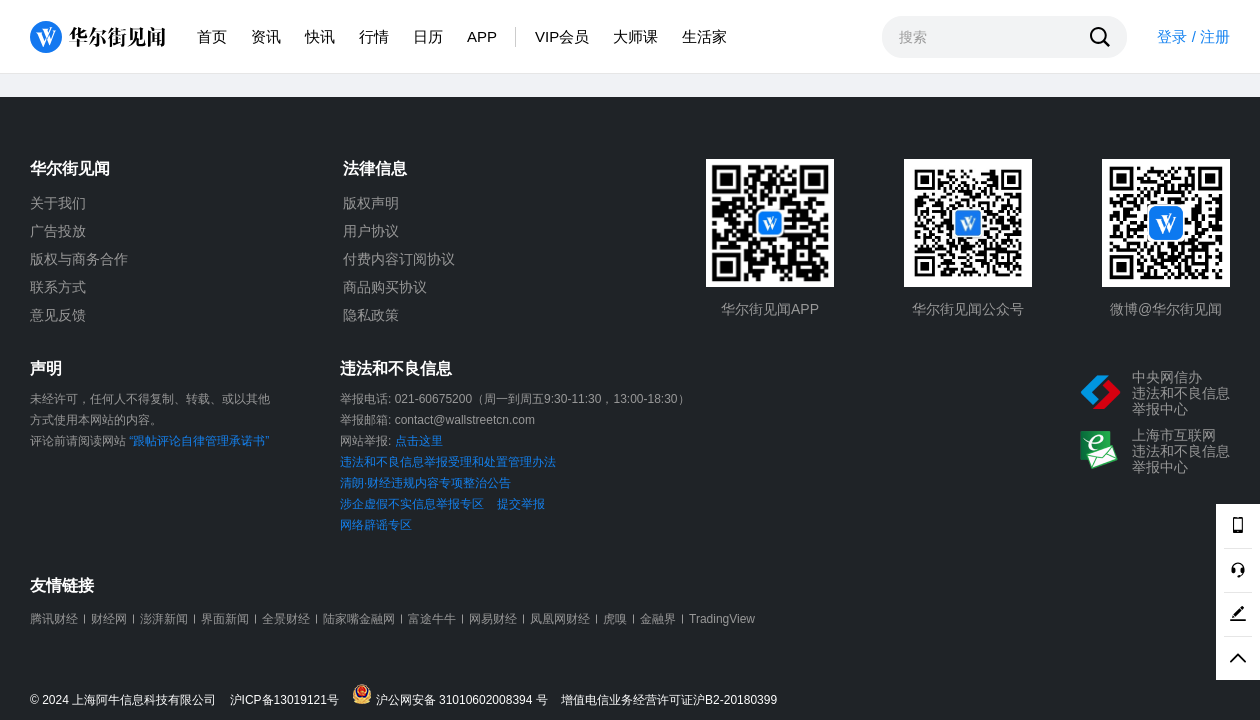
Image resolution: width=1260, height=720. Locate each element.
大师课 (635, 36)
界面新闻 (225, 619)
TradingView (722, 619)
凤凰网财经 (560, 619)
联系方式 (58, 287)
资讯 (266, 36)
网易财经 (493, 619)
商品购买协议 (385, 287)
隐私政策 (371, 315)
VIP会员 (562, 36)
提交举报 (521, 504)
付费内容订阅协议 (399, 259)
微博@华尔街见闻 (1166, 309)
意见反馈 (58, 315)
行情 (374, 36)
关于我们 (58, 203)
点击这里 (419, 441)
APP (482, 36)
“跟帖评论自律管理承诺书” (199, 441)
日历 (428, 36)
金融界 (658, 619)
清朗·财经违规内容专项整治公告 (425, 483)
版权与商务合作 (79, 259)
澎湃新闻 (164, 619)
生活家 (704, 36)
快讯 (320, 36)
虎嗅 (615, 619)
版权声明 (371, 203)
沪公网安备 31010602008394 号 (454, 695)
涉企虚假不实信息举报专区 (412, 504)
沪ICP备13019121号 (289, 700)
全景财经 (286, 619)
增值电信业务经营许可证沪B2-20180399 (669, 700)
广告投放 (58, 231)
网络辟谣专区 (376, 525)
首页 (212, 36)
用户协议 (371, 231)
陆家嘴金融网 (359, 619)
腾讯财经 (54, 619)
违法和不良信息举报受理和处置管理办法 (448, 462)
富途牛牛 (432, 619)
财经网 (109, 619)
